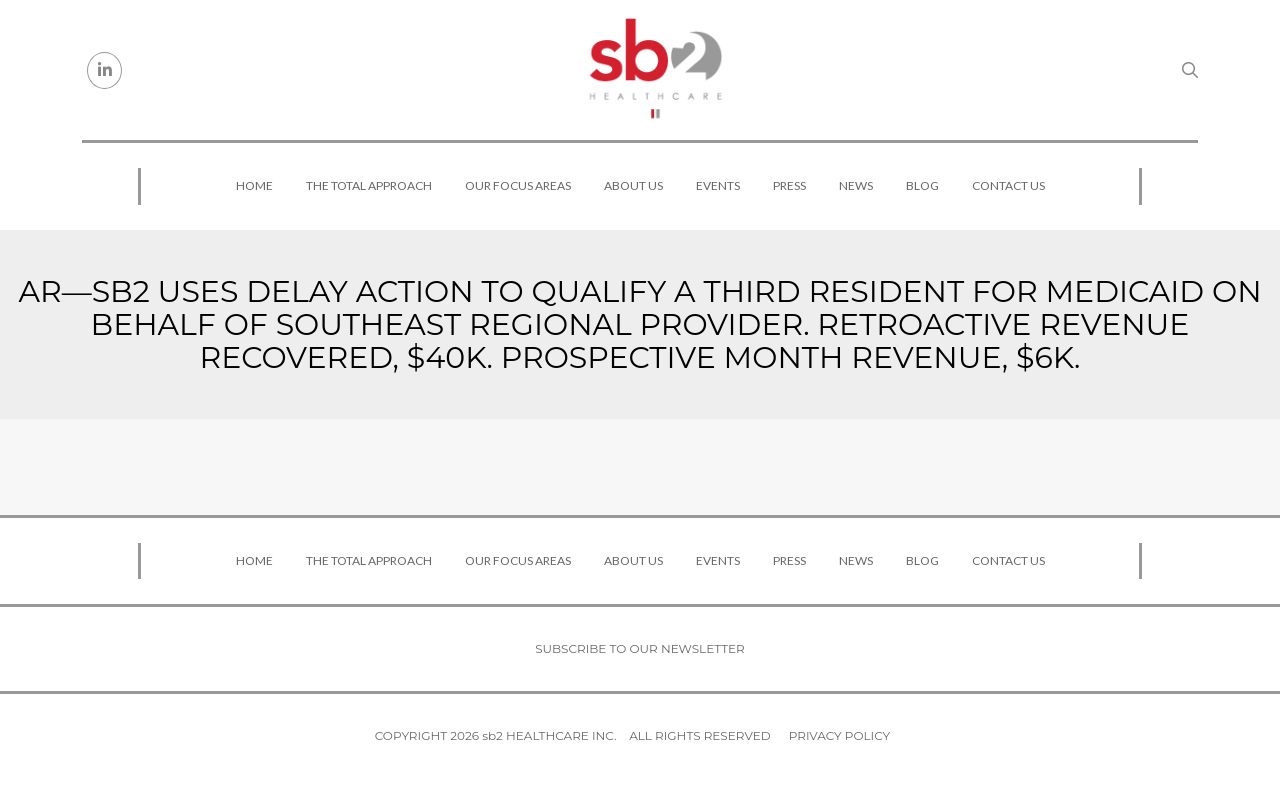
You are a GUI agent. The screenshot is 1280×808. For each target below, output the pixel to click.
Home (254, 185)
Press (789, 185)
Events (718, 185)
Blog (922, 185)
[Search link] (1190, 70)
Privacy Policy (839, 735)
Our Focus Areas (518, 185)
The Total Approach (369, 185)
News (856, 185)
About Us (633, 185)
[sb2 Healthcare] (655, 70)
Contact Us (1008, 185)
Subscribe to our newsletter (640, 648)
